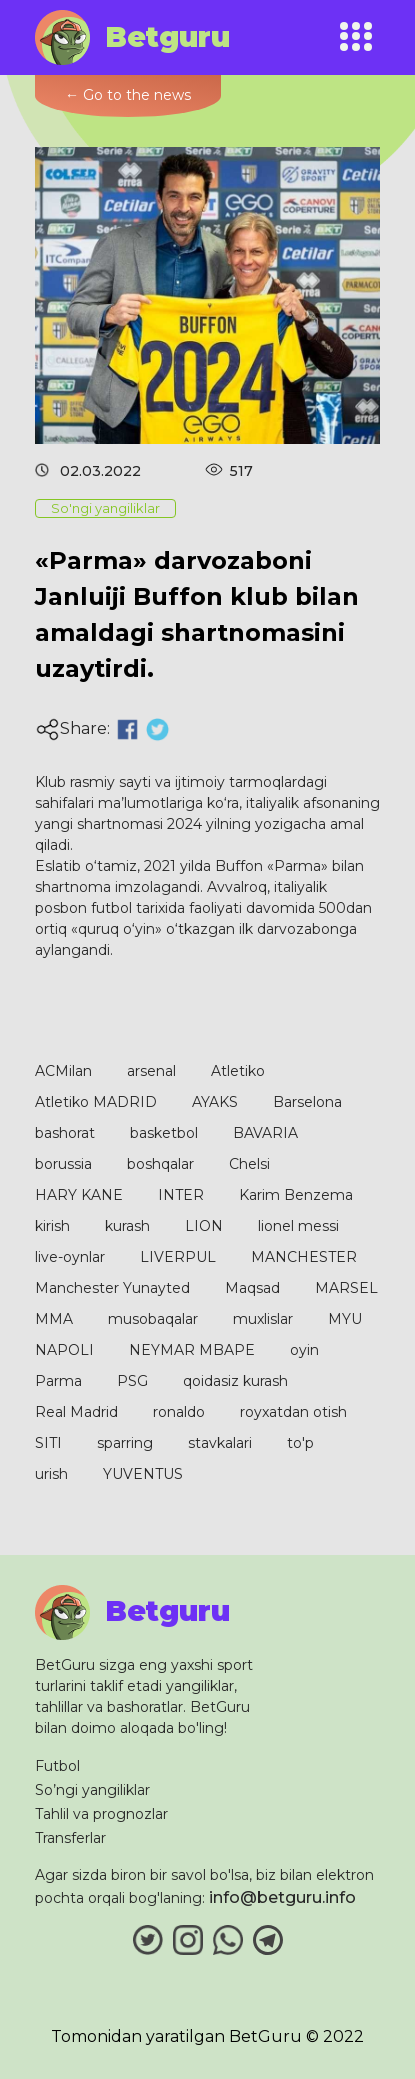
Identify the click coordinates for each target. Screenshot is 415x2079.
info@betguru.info (282, 1897)
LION (204, 1226)
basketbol (164, 1133)
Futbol (57, 1766)
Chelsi (249, 1164)
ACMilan (63, 1071)
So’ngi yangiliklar (92, 1790)
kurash (127, 1226)
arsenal (151, 1071)
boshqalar (160, 1164)
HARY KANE (79, 1195)
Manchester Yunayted (112, 1288)
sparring (125, 1443)
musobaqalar (153, 1319)
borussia (63, 1164)
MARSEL (346, 1288)
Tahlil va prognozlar (101, 1814)
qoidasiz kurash (235, 1381)
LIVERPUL (178, 1257)
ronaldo (179, 1412)
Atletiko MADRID (96, 1102)
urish (51, 1474)
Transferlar (70, 1838)
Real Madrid (76, 1412)
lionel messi (298, 1226)
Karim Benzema (296, 1195)
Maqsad (252, 1288)
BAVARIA (265, 1133)
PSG (132, 1381)
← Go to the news (128, 95)
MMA (54, 1319)
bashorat (65, 1133)
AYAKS (215, 1102)
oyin (304, 1350)
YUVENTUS (143, 1474)
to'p (300, 1443)
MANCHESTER (304, 1257)
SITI (48, 1443)
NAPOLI (64, 1350)
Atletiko (238, 1071)
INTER (181, 1195)
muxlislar (263, 1319)
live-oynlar (70, 1257)
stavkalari (220, 1443)
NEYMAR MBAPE (192, 1350)
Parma (58, 1381)
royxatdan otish (293, 1412)
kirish (52, 1226)
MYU (345, 1319)
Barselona (307, 1102)
